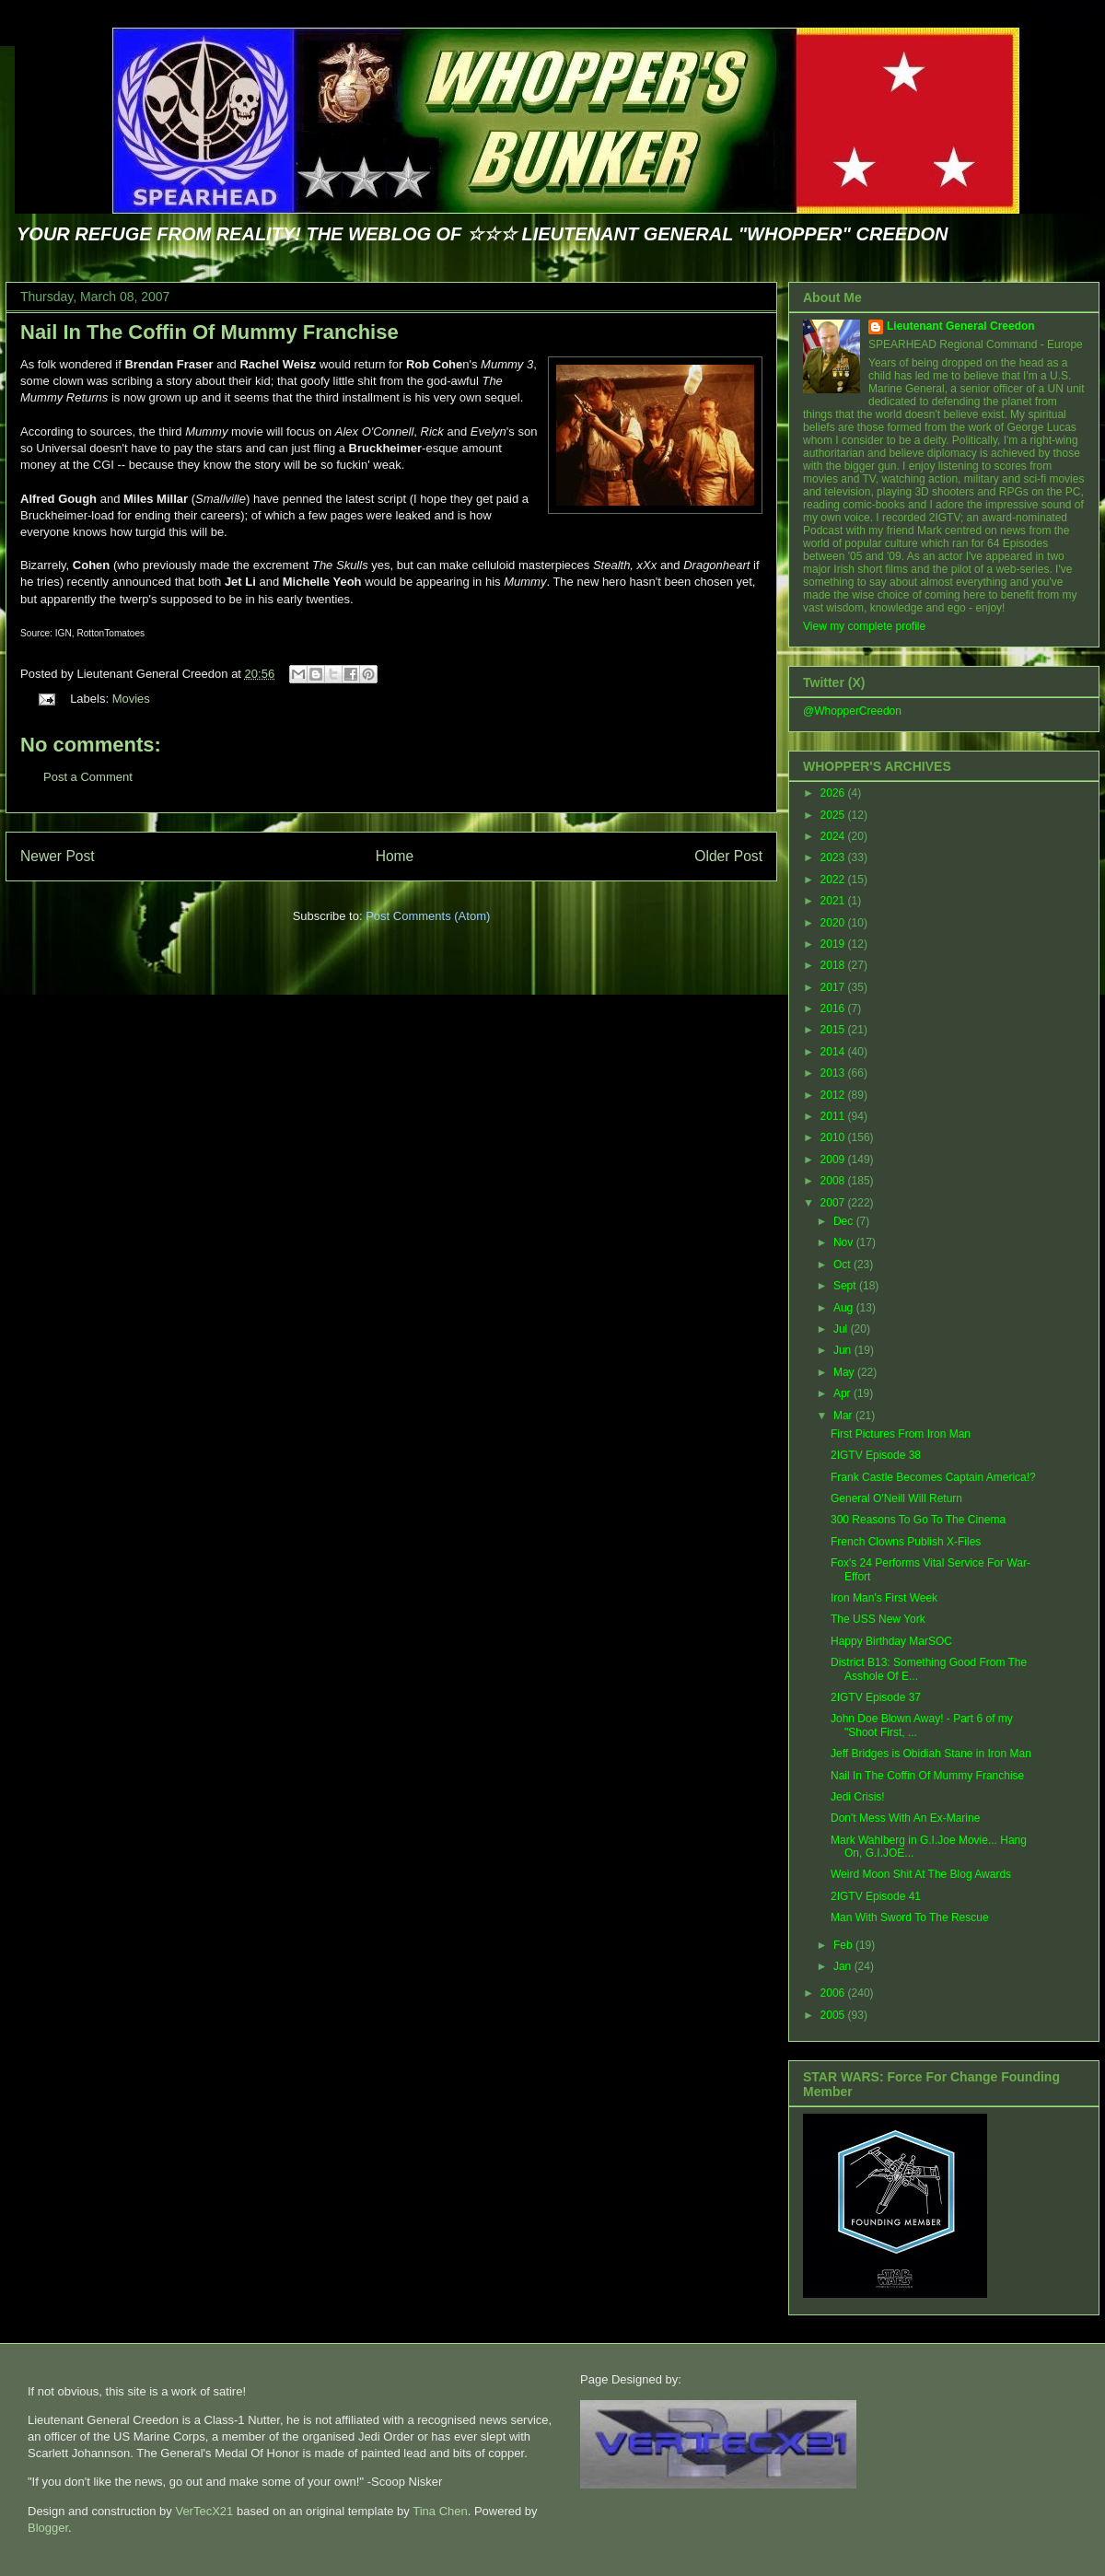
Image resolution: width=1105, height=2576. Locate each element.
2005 (834, 2015)
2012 (834, 1095)
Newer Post (57, 856)
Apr (843, 1393)
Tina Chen (440, 2511)
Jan (844, 1966)
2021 (834, 900)
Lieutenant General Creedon (961, 326)
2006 (834, 1993)
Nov (844, 1242)
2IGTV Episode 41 (876, 1896)
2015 (834, 1029)
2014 (834, 1051)
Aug (844, 1307)
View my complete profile (864, 626)
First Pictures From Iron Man (901, 1434)
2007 (834, 1202)
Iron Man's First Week (884, 1597)
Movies (131, 698)
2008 (834, 1180)
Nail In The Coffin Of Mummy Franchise (209, 332)
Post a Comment (88, 777)
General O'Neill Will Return (896, 1498)
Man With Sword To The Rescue (910, 1917)
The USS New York (878, 1619)
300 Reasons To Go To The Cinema (918, 1519)
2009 (834, 1159)
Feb (844, 1945)
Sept (846, 1285)
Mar (844, 1415)
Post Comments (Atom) (428, 916)
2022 (834, 879)
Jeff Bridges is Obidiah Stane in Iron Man (931, 1753)
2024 (834, 836)
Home (395, 856)
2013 (834, 1073)
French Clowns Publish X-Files (906, 1541)
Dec (844, 1221)
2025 (834, 815)
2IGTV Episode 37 (876, 1697)
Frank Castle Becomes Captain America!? (933, 1477)
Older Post (728, 856)
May (845, 1372)
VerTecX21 (204, 2511)
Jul (842, 1329)
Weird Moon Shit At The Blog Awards (921, 1874)
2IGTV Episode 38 (876, 1455)
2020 (834, 922)
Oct (843, 1264)
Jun (844, 1350)
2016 (834, 1008)
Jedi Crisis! (858, 1796)
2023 (834, 857)
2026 (834, 793)
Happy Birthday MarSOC (891, 1641)
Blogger (48, 2528)
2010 (834, 1137)
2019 (834, 944)
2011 (834, 1116)
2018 (834, 965)
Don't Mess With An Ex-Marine (905, 1818)
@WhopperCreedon (852, 711)
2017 (834, 987)
